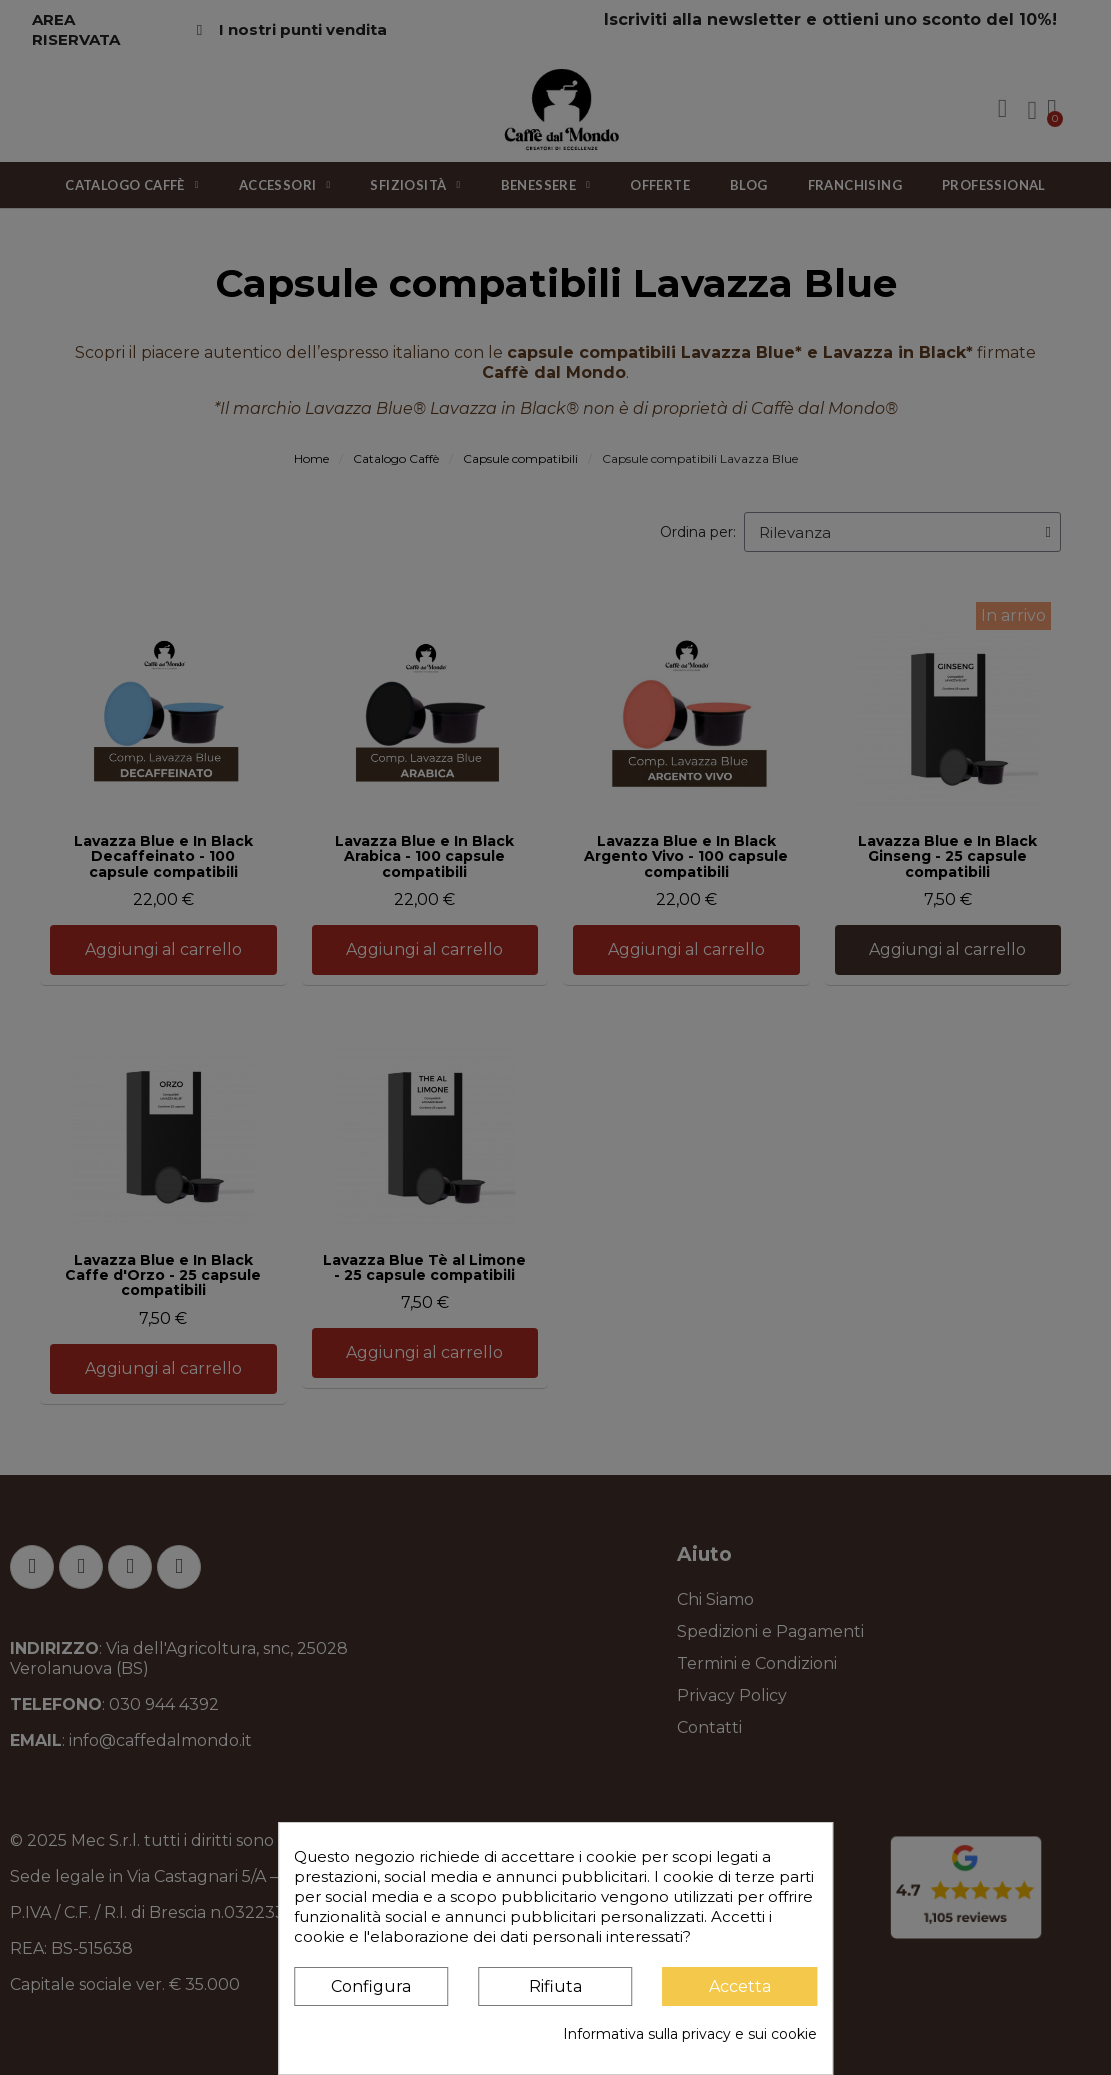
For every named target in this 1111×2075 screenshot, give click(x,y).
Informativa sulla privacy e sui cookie (690, 2034)
